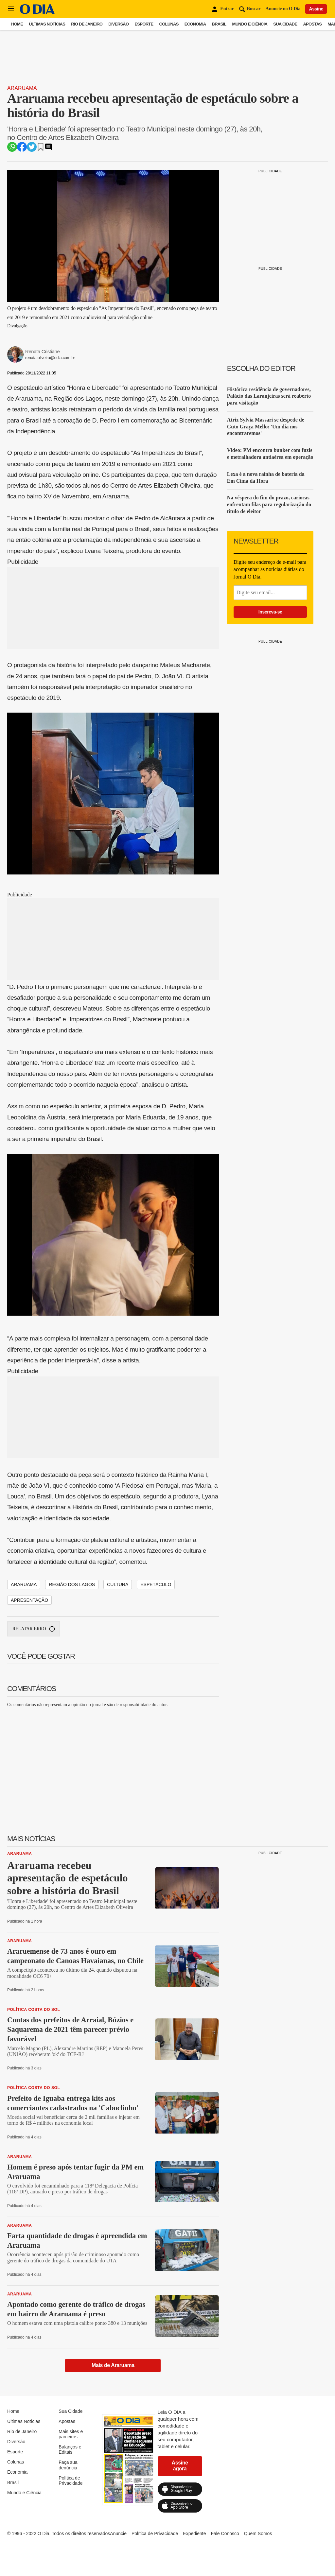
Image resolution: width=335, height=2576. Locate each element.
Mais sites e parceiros (71, 2434)
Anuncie (118, 2533)
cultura (117, 1584)
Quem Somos (258, 2533)
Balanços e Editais (70, 2449)
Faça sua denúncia (68, 2465)
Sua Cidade (285, 24)
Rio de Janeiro (86, 24)
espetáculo (155, 1584)
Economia (195, 24)
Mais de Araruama (113, 2365)
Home (17, 24)
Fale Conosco (225, 2533)
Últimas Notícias (47, 24)
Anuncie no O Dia (283, 8)
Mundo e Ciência (250, 24)
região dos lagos (72, 1584)
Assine (316, 8)
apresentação (29, 1600)
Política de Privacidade (70, 2480)
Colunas (169, 24)
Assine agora (179, 2465)
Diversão (118, 24)
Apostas (312, 24)
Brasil (219, 24)
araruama (24, 1584)
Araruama (22, 88)
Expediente (194, 2533)
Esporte (143, 24)
